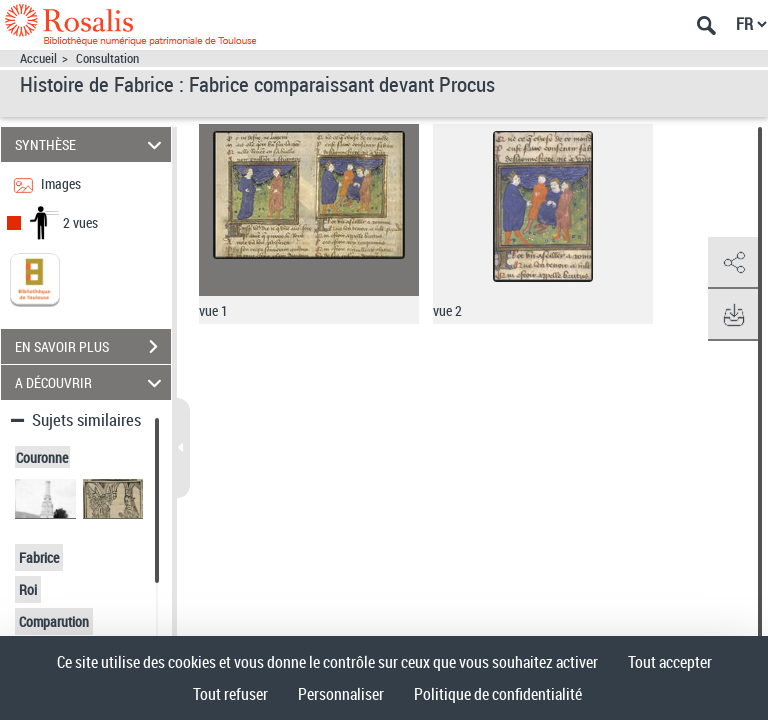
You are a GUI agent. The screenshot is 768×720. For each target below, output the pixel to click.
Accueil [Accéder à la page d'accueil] (38, 58)
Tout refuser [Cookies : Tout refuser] (230, 694)
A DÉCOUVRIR (91, 382)
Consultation (107, 58)
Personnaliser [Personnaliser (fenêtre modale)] (341, 694)
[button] (733, 263)
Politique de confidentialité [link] (498, 694)
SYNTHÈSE (91, 144)
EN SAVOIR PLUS (93, 347)
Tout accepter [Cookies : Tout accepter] (670, 662)
